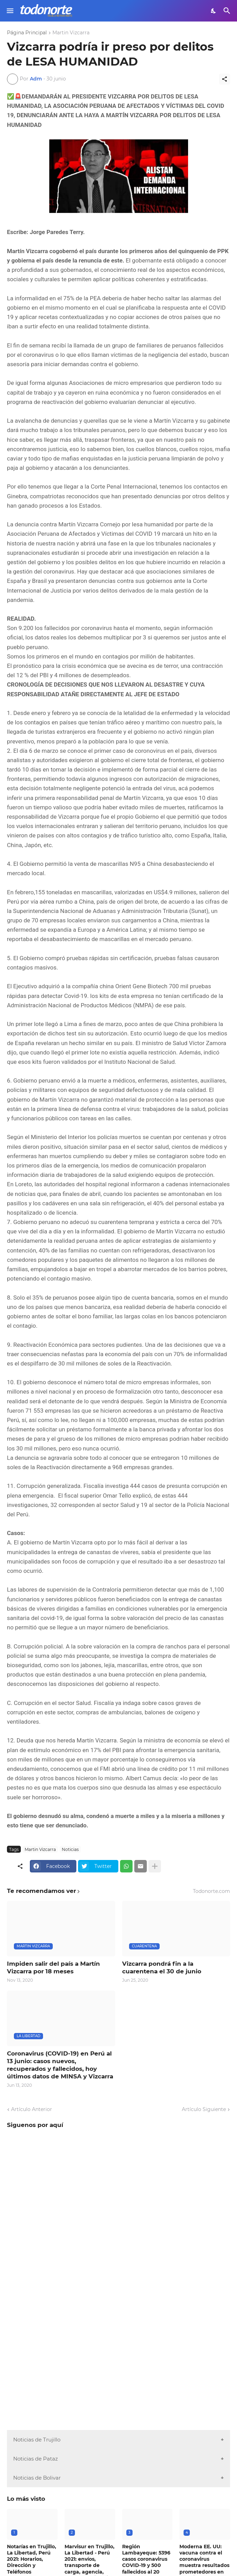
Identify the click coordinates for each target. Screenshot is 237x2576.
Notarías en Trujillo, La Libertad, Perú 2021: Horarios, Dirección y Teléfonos (31, 2559)
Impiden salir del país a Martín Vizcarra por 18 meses (53, 1967)
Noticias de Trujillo (36, 2439)
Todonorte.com (211, 1891)
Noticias (70, 1849)
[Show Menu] (9, 11)
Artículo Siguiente (204, 2109)
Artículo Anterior (31, 2109)
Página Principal (27, 33)
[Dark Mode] (214, 11)
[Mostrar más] (155, 1866)
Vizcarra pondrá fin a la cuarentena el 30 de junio (161, 1967)
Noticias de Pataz (35, 2458)
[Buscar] (228, 11)
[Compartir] (224, 79)
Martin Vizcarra (71, 33)
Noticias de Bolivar (37, 2477)
